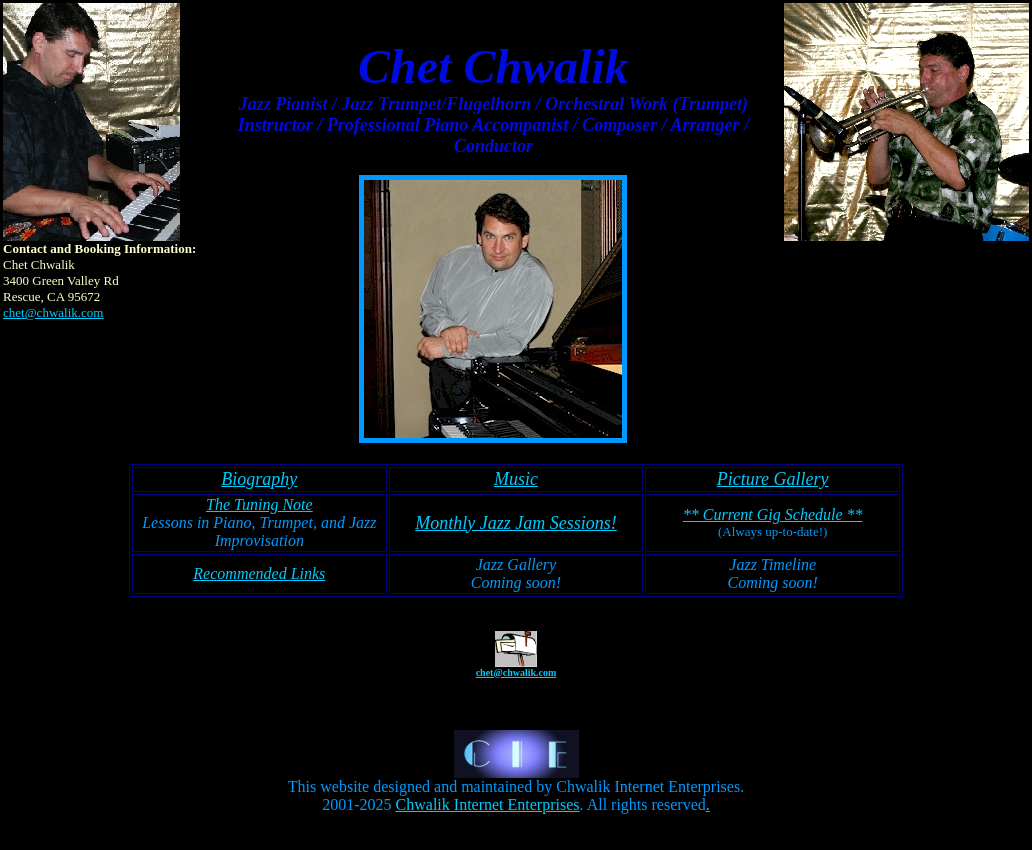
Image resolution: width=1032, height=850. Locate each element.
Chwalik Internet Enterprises (488, 804)
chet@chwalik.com (53, 312)
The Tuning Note (259, 504)
